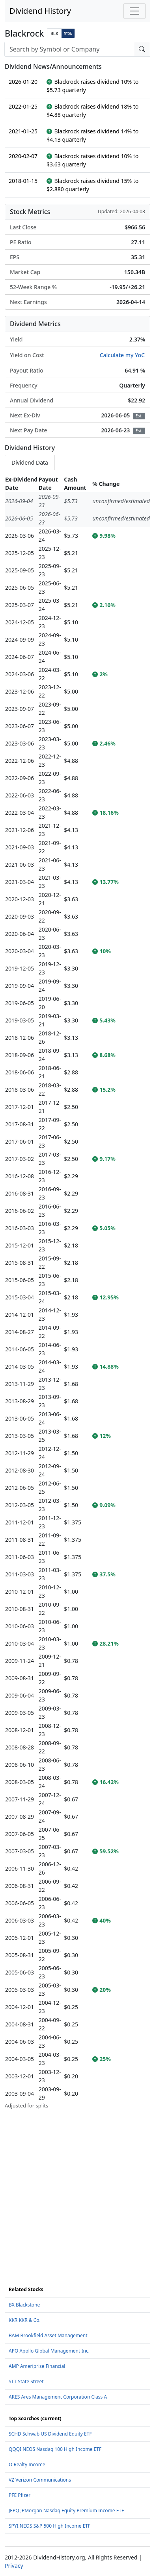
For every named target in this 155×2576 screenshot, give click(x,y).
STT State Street (26, 2381)
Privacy (14, 2565)
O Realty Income (27, 2464)
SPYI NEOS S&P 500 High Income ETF (49, 2525)
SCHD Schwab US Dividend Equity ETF (50, 2433)
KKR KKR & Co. (25, 2320)
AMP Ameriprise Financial (37, 2366)
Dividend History (40, 11)
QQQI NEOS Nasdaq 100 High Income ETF (55, 2449)
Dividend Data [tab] (29, 462)
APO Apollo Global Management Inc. (49, 2350)
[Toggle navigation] (134, 11)
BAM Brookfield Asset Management (48, 2335)
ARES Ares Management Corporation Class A (58, 2396)
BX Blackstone (24, 2304)
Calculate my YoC (122, 355)
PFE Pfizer (19, 2495)
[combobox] (69, 49)
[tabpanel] (77, 1292)
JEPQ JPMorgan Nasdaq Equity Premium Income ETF (66, 2510)
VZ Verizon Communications (40, 2479)
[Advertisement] (77, 2187)
